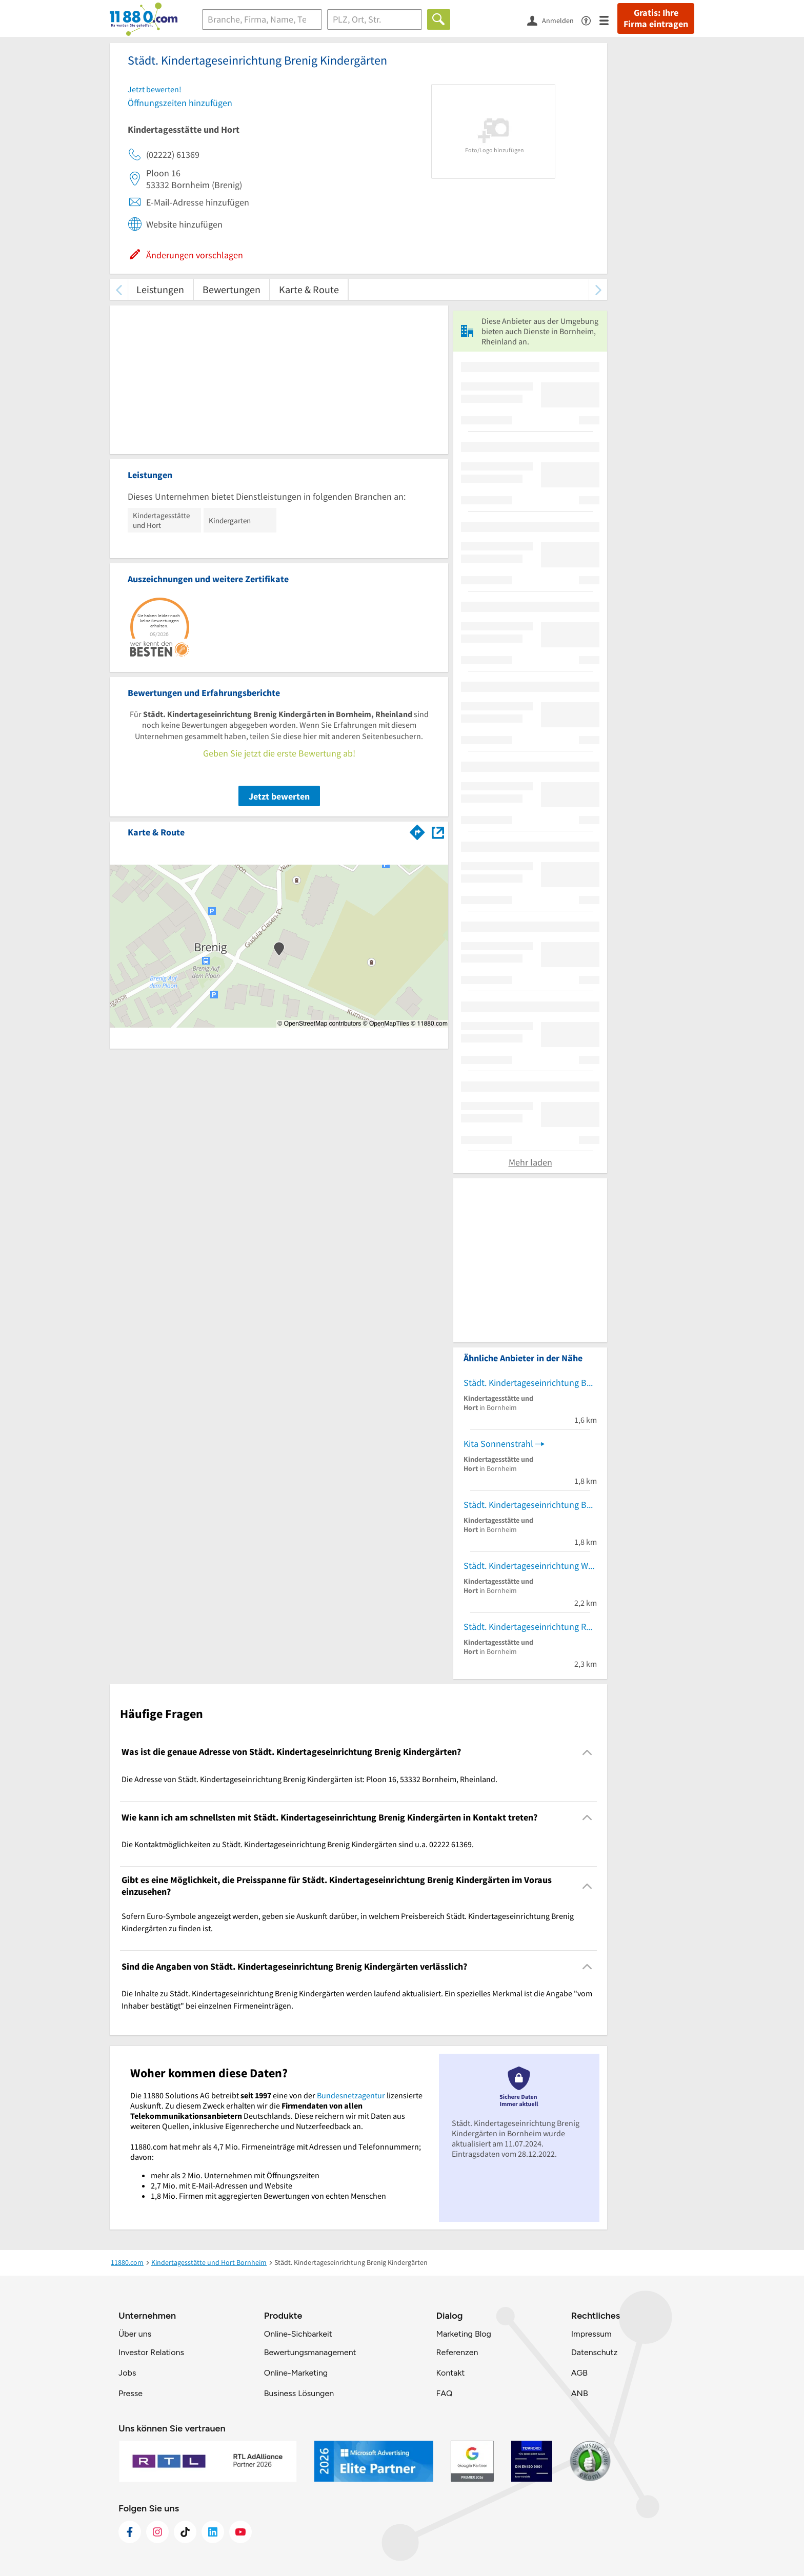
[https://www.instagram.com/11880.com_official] (157, 2532)
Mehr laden (530, 1162)
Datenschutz (594, 2352)
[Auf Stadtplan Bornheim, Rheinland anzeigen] (438, 832)
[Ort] (374, 19)
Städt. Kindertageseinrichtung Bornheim (530, 1382)
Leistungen (160, 289)
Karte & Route (309, 289)
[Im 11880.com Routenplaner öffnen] (417, 830)
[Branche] (262, 19)
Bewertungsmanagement (310, 2352)
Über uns (134, 2334)
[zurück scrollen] (119, 289)
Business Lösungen (299, 2393)
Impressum (591, 2334)
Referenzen (457, 2352)
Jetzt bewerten (279, 796)
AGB (579, 2373)
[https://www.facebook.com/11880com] (129, 2532)
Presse (130, 2393)
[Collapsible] (587, 1752)
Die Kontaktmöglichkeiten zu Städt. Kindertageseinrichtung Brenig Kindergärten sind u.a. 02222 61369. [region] (298, 1844)
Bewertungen (231, 289)
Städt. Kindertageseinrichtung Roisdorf (530, 1626)
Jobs (127, 2373)
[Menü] (608, 20)
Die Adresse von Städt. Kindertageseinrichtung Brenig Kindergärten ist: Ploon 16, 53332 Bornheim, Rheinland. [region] (309, 1779)
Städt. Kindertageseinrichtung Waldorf (530, 1565)
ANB (579, 2393)
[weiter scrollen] (598, 289)
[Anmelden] (554, 20)
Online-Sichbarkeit (298, 2334)
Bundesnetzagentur (351, 2095)
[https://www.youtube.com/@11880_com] (240, 2532)
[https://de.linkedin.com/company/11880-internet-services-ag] (213, 2532)
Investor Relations (151, 2352)
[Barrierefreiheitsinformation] (590, 20)
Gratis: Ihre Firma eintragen (656, 18)
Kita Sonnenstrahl (498, 1443)
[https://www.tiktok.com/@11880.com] (185, 2532)
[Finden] (438, 19)
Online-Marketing (296, 2373)
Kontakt (450, 2373)
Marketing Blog (463, 2334)
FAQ (444, 2393)
